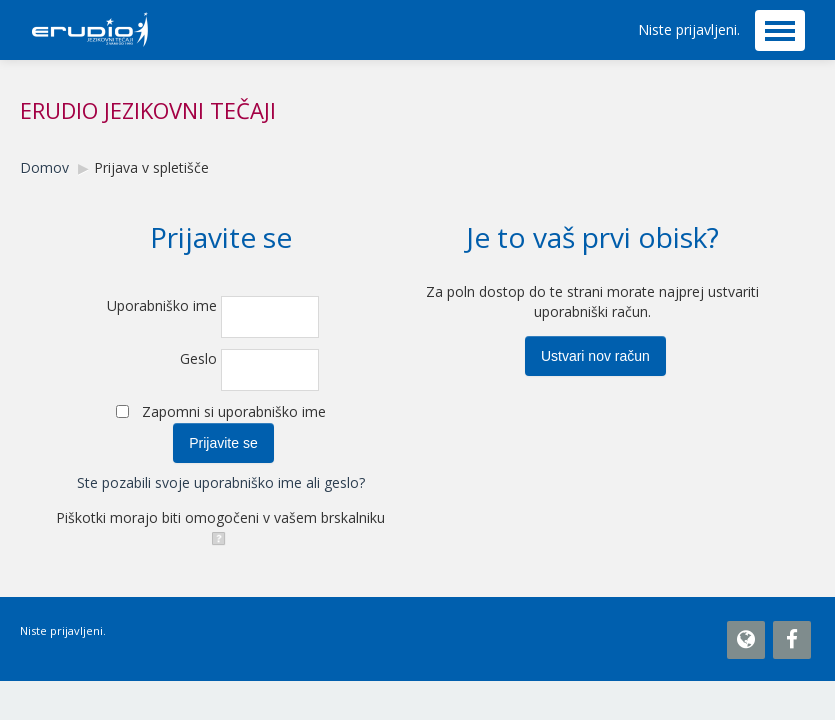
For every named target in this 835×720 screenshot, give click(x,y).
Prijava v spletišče (151, 167)
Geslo (198, 358)
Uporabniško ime (162, 305)
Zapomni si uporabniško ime (234, 411)
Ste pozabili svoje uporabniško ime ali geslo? (221, 482)
